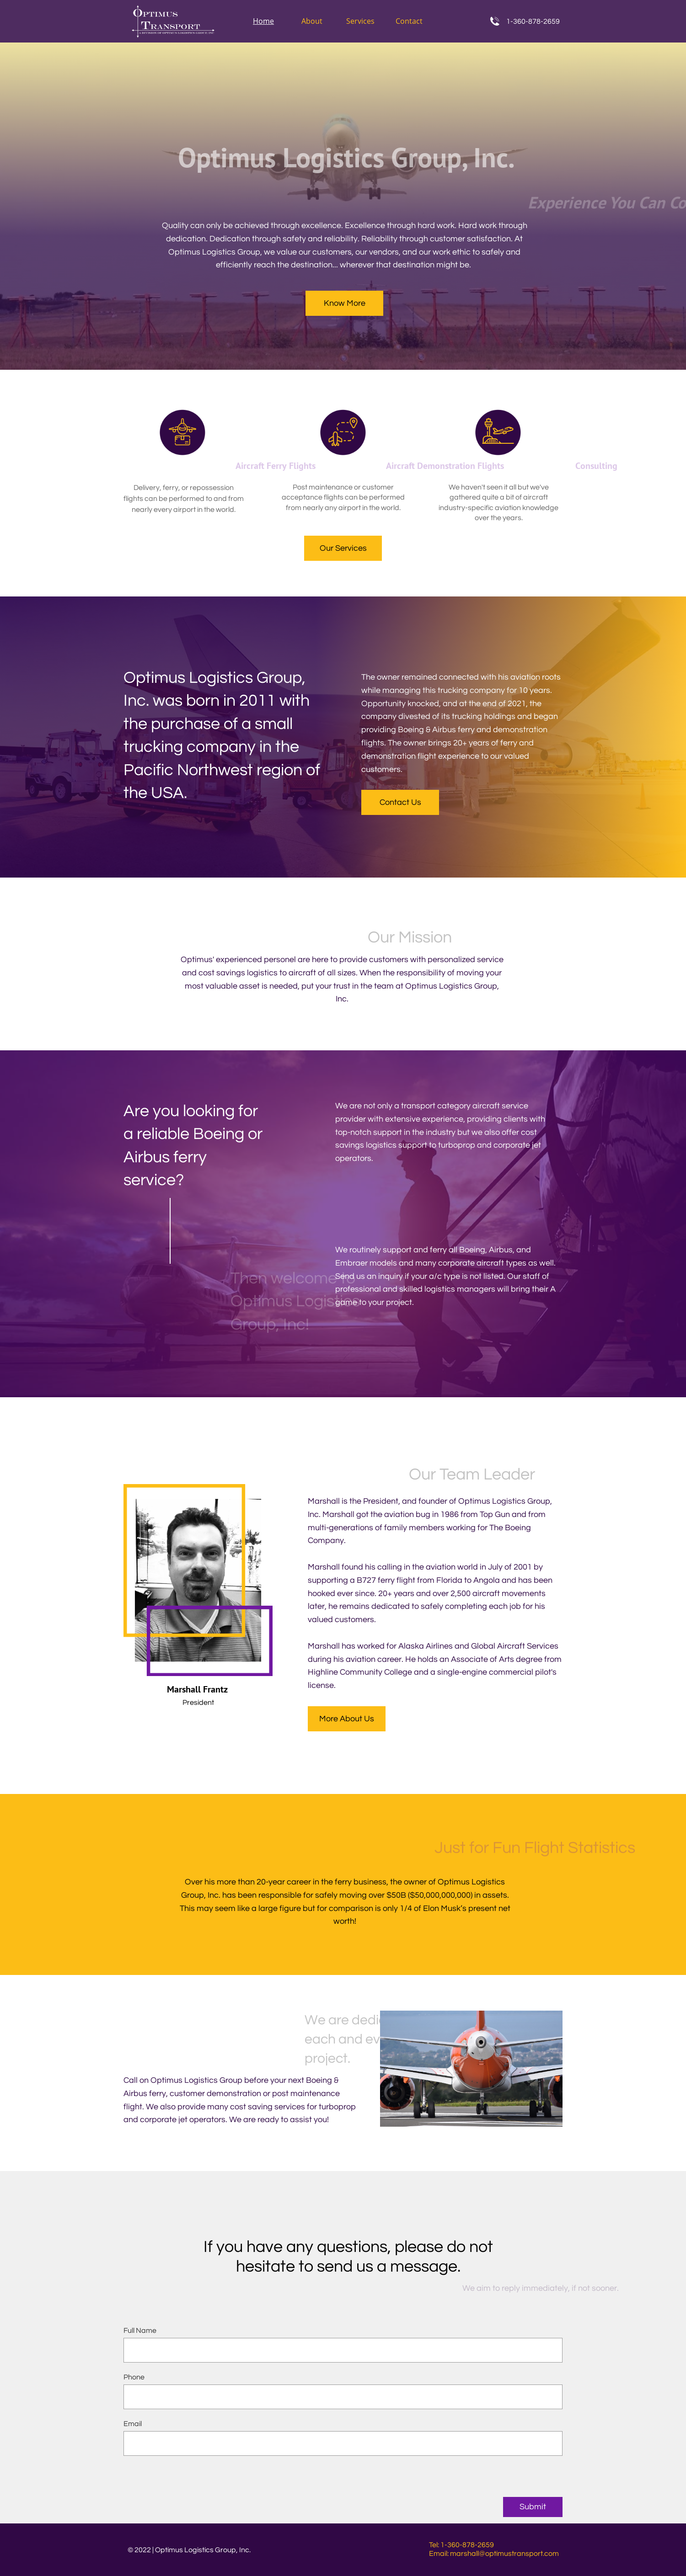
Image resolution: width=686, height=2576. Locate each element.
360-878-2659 (536, 21)
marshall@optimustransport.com (504, 2553)
